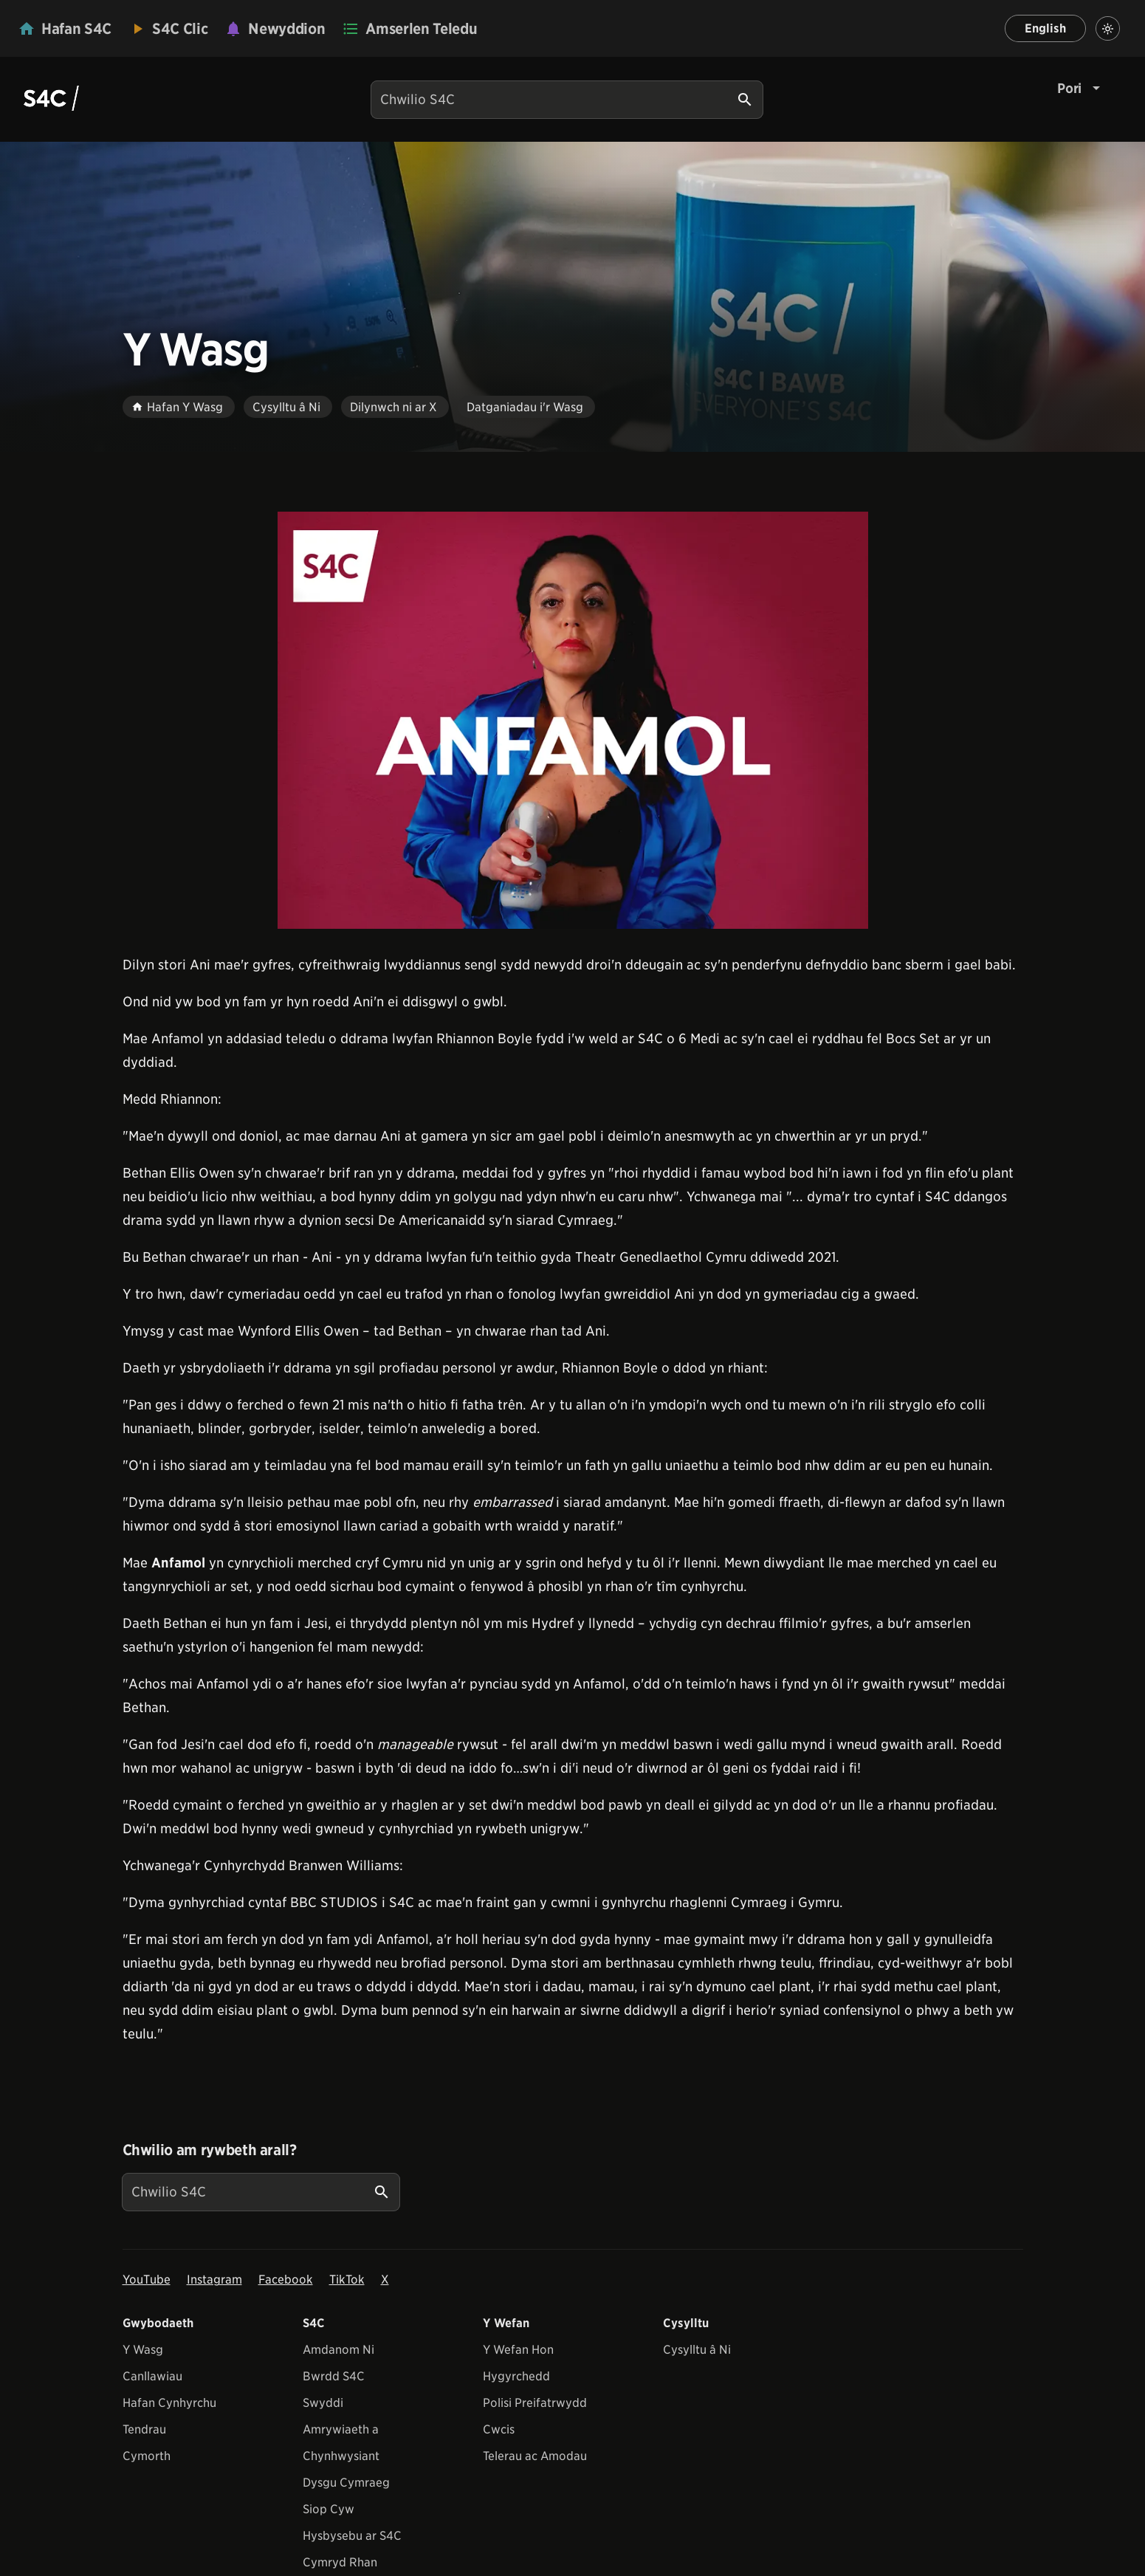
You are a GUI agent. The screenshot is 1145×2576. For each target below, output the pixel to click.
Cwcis (499, 2429)
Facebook (285, 2280)
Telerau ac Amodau (535, 2456)
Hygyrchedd (516, 2376)
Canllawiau (152, 2376)
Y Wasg (143, 2350)
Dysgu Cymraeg (346, 2483)
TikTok (347, 2280)
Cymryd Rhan (340, 2562)
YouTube (147, 2280)
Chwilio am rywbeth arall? (210, 2150)
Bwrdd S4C (334, 2376)
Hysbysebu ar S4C (352, 2536)
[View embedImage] (573, 720)
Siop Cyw (328, 2509)
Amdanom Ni (338, 2350)
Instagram (214, 2280)
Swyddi (323, 2403)
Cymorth (147, 2456)
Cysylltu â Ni (697, 2350)
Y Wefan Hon (518, 2350)
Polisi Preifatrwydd (535, 2403)
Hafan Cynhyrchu (169, 2403)
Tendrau (144, 2429)
